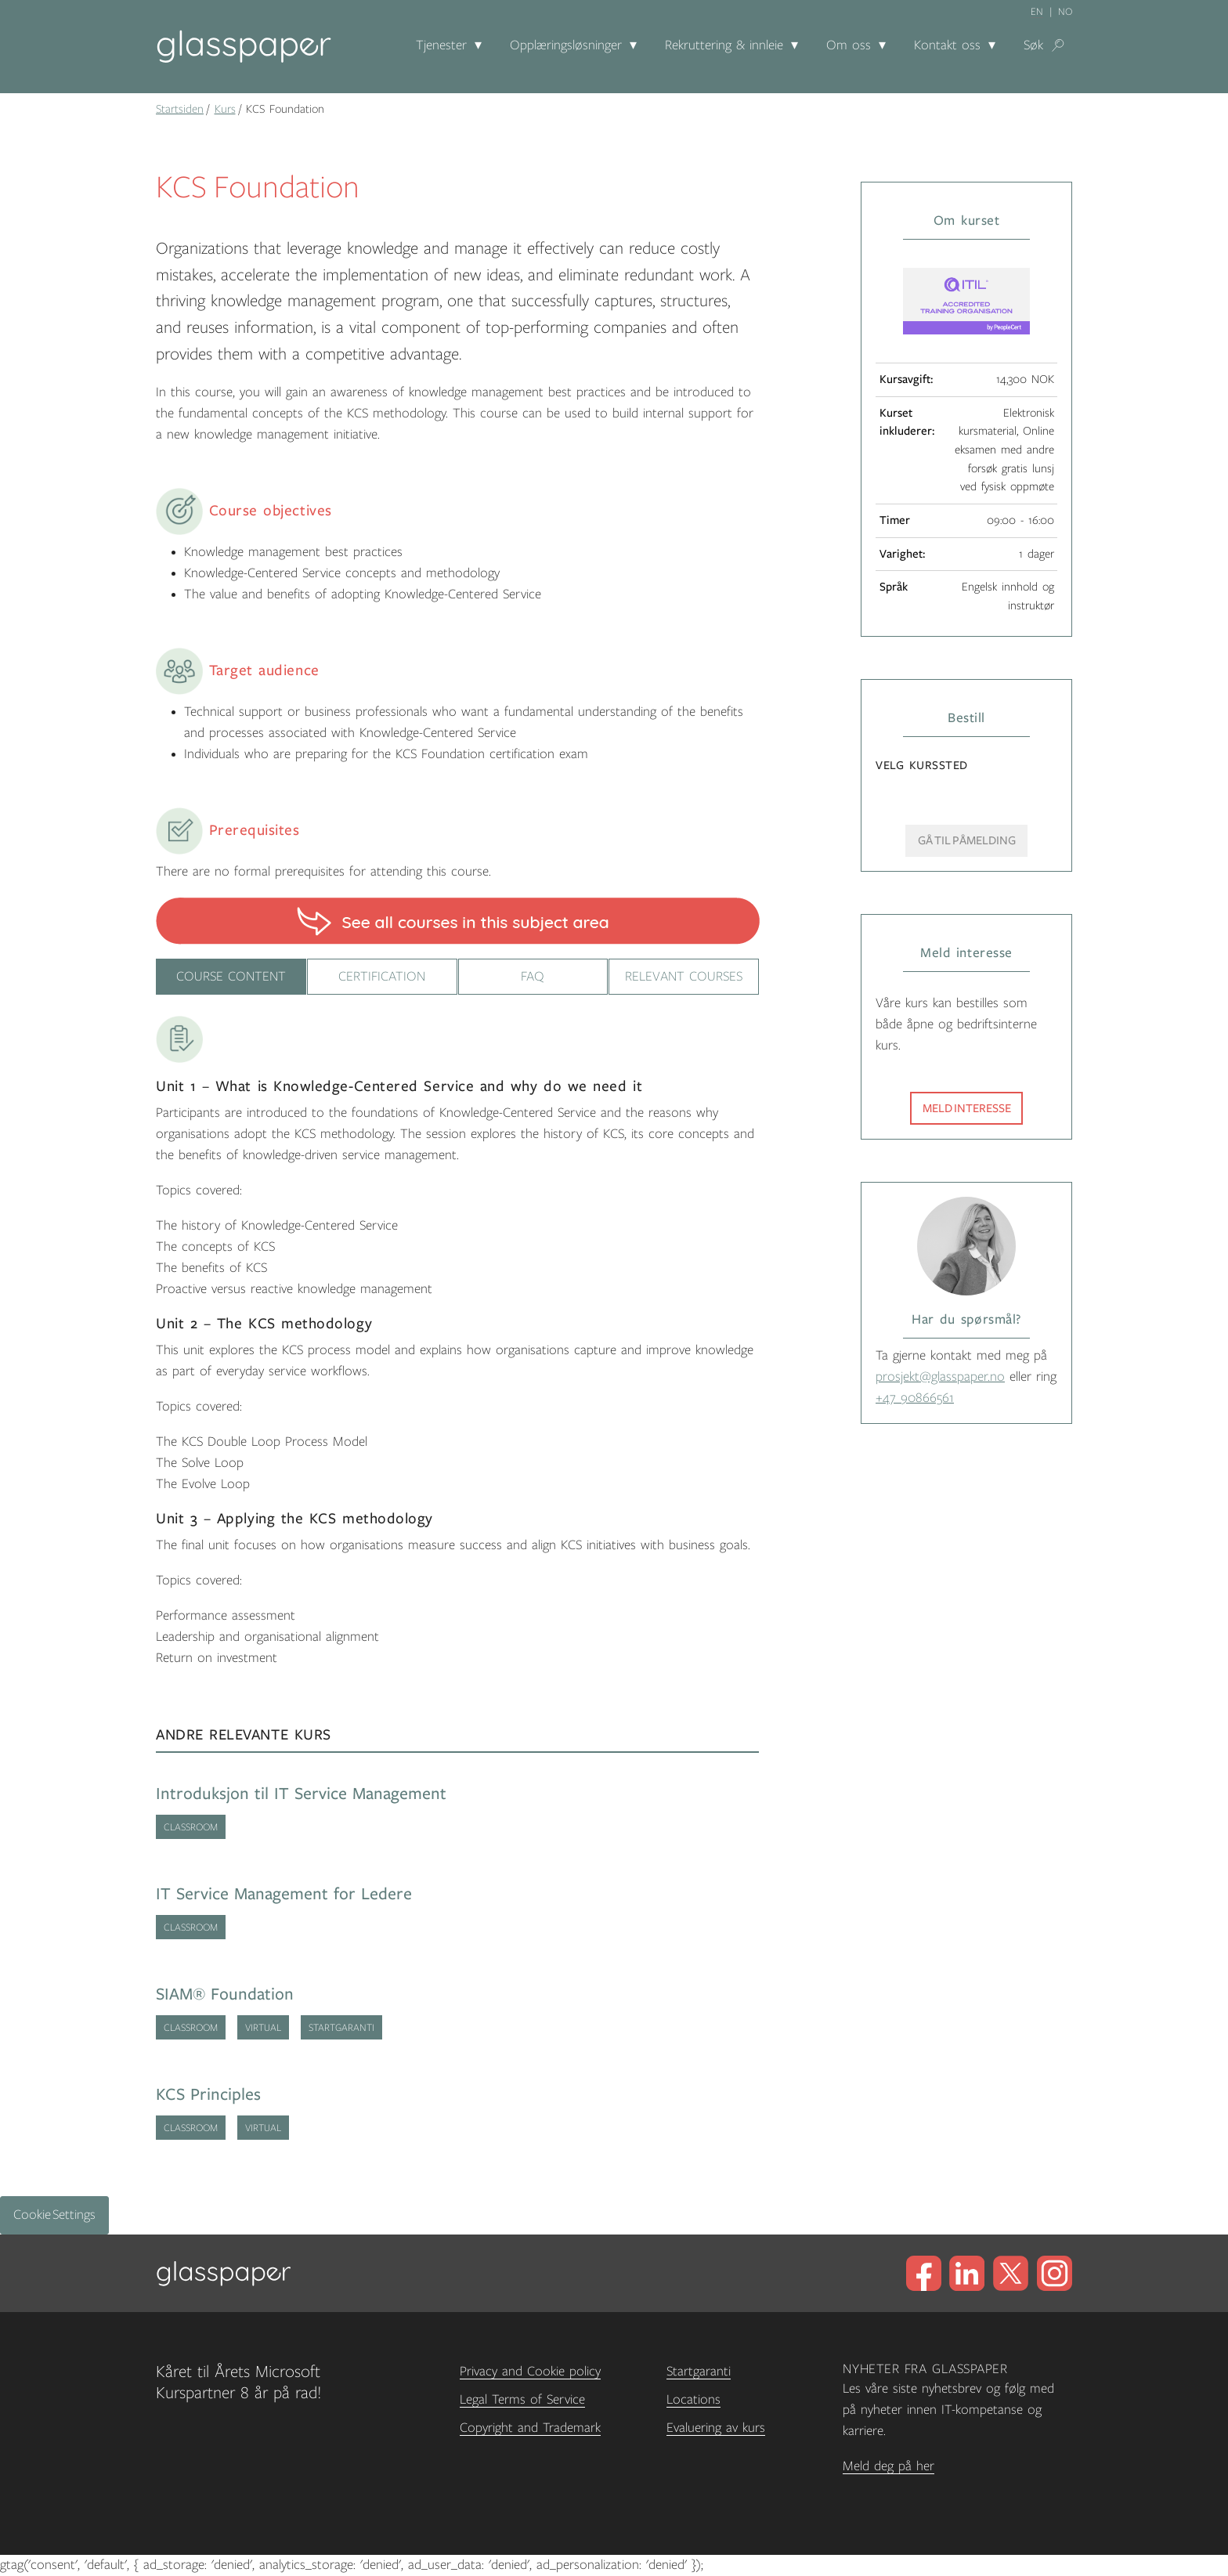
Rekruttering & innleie (724, 45)
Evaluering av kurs (715, 2429)
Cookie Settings (54, 2216)
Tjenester (441, 45)
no (1065, 11)
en (1037, 11)
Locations (693, 2401)
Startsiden (180, 109)
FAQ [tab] (532, 977)
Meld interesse (967, 1108)
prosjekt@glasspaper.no (940, 1377)
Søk (1033, 45)
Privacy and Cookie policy (530, 2372)
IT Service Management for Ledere (284, 1895)
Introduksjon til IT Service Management (301, 1795)
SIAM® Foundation (225, 1995)
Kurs (225, 109)
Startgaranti (698, 2372)
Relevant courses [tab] (683, 977)
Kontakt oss (947, 45)
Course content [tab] (231, 977)
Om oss (848, 45)
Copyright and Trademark (530, 2429)
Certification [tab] (381, 977)
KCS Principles (208, 2095)
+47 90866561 (915, 1398)
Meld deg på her (888, 2466)
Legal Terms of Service (522, 2401)
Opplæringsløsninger (566, 45)
